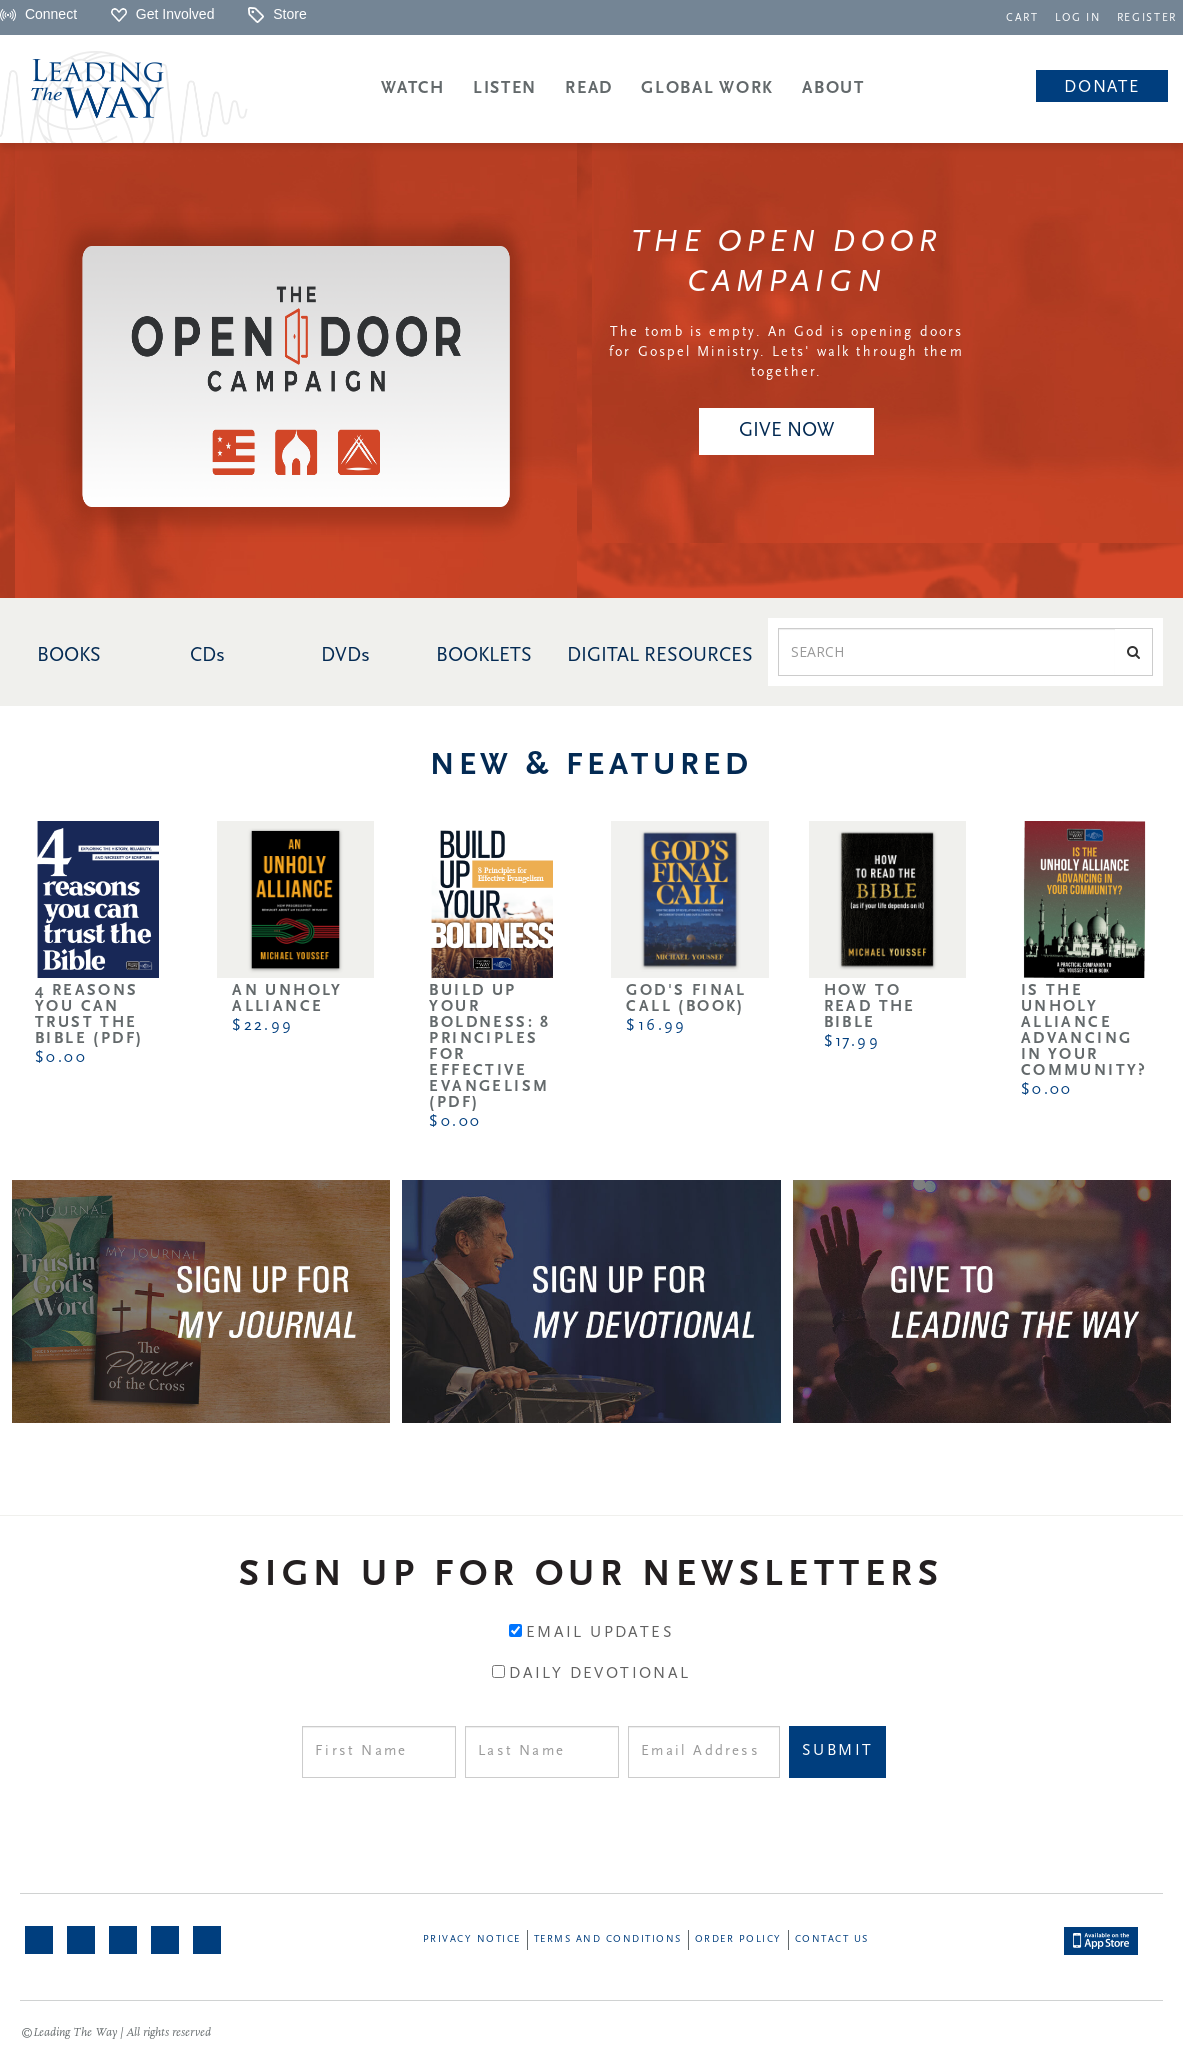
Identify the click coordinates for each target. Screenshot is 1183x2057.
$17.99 (852, 1042)
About (833, 88)
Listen (505, 88)
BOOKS (69, 656)
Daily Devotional (599, 1674)
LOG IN (1078, 18)
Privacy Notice (472, 1939)
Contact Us (832, 1939)
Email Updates (600, 1633)
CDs (207, 656)
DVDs (345, 656)
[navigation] (1023, 16)
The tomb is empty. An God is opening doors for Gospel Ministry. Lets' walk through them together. (786, 352)
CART (1023, 18)
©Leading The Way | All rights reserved (116, 2033)
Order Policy (738, 1939)
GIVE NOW (786, 431)
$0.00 (61, 1058)
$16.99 (656, 1026)
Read (589, 88)
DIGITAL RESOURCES (660, 656)
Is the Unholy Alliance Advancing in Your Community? (1084, 1031)
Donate (1101, 87)
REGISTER (1147, 18)
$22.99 (262, 1026)
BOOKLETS (484, 656)
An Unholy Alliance (287, 999)
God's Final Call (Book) (686, 999)
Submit (837, 1751)
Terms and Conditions (608, 1939)
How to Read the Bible (870, 1007)
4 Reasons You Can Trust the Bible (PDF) (89, 1015)
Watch (413, 88)
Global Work (707, 88)
